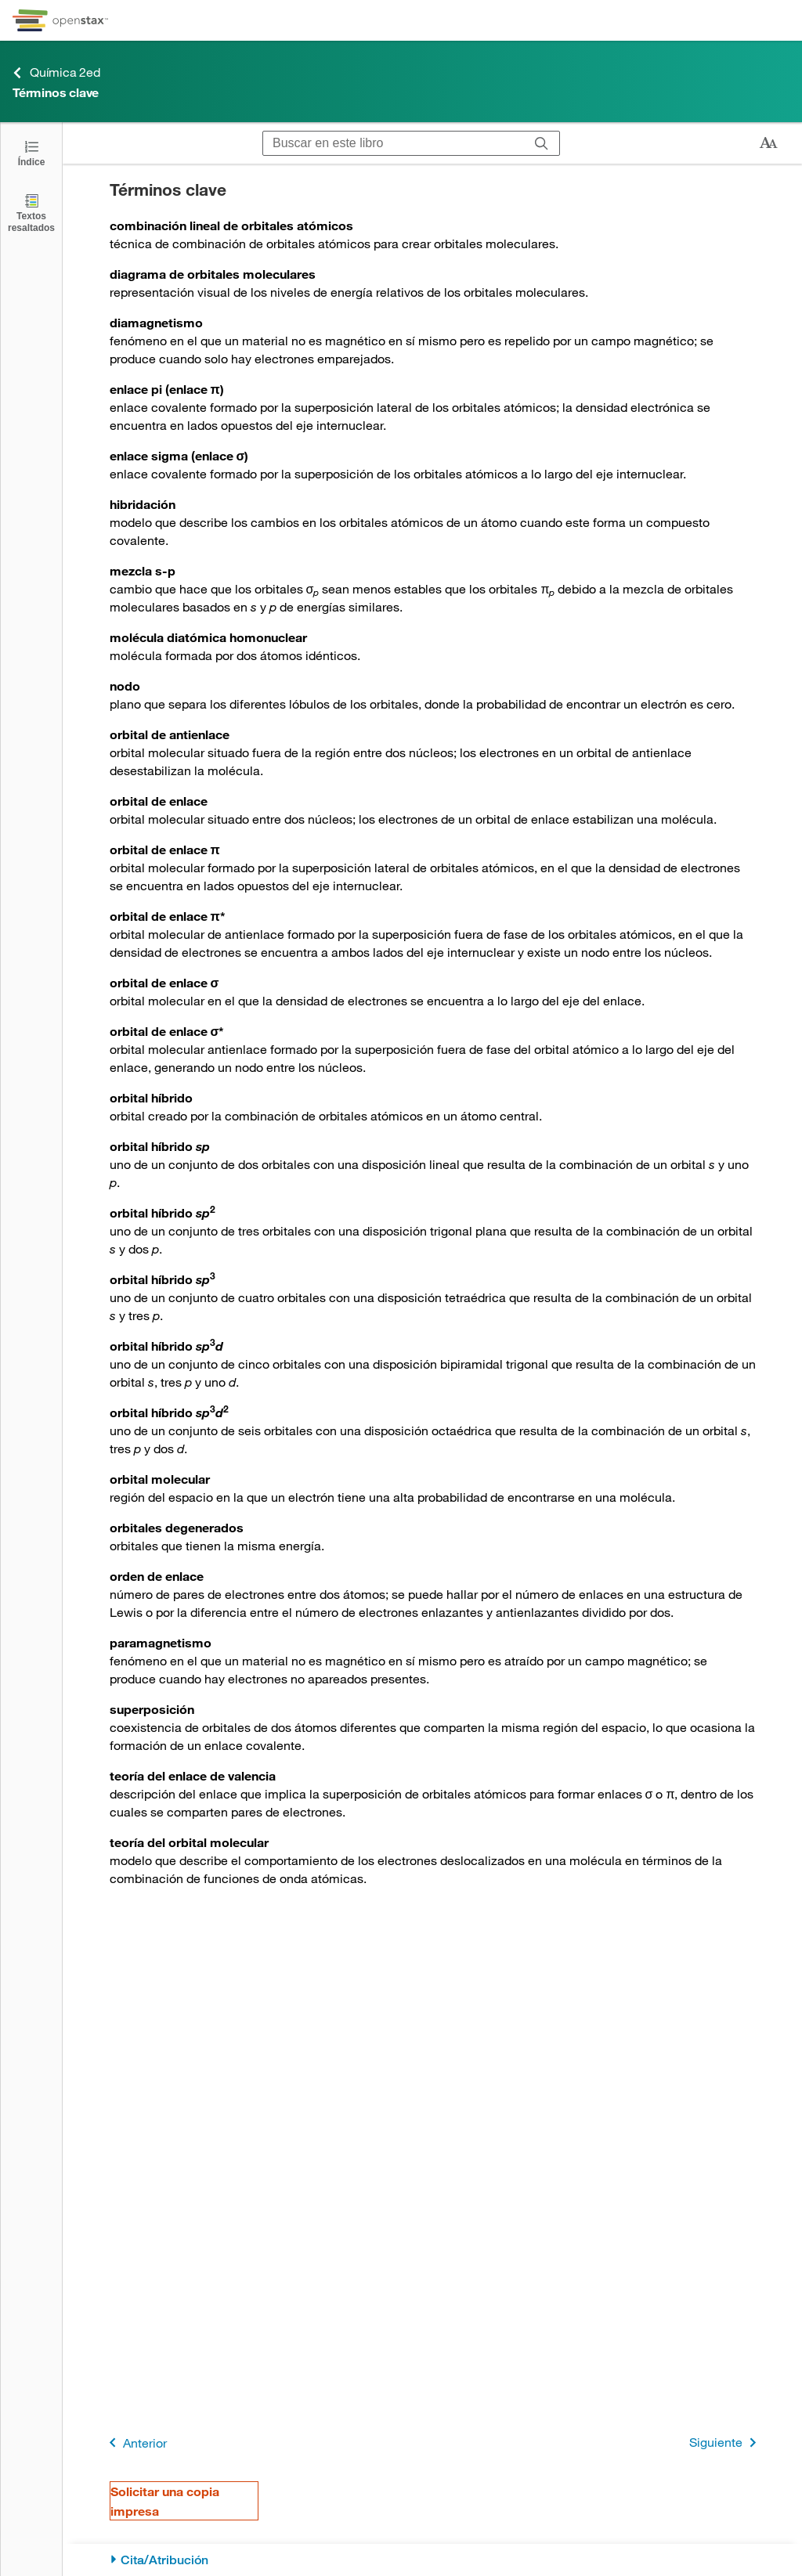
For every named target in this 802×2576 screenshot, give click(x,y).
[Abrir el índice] (31, 152)
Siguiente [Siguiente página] (725, 2442)
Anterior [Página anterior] (135, 2442)
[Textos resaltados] (31, 212)
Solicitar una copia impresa (164, 2501)
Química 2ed (56, 72)
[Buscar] (541, 143)
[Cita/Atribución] (433, 2560)
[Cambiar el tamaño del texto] (768, 143)
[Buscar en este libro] (393, 143)
